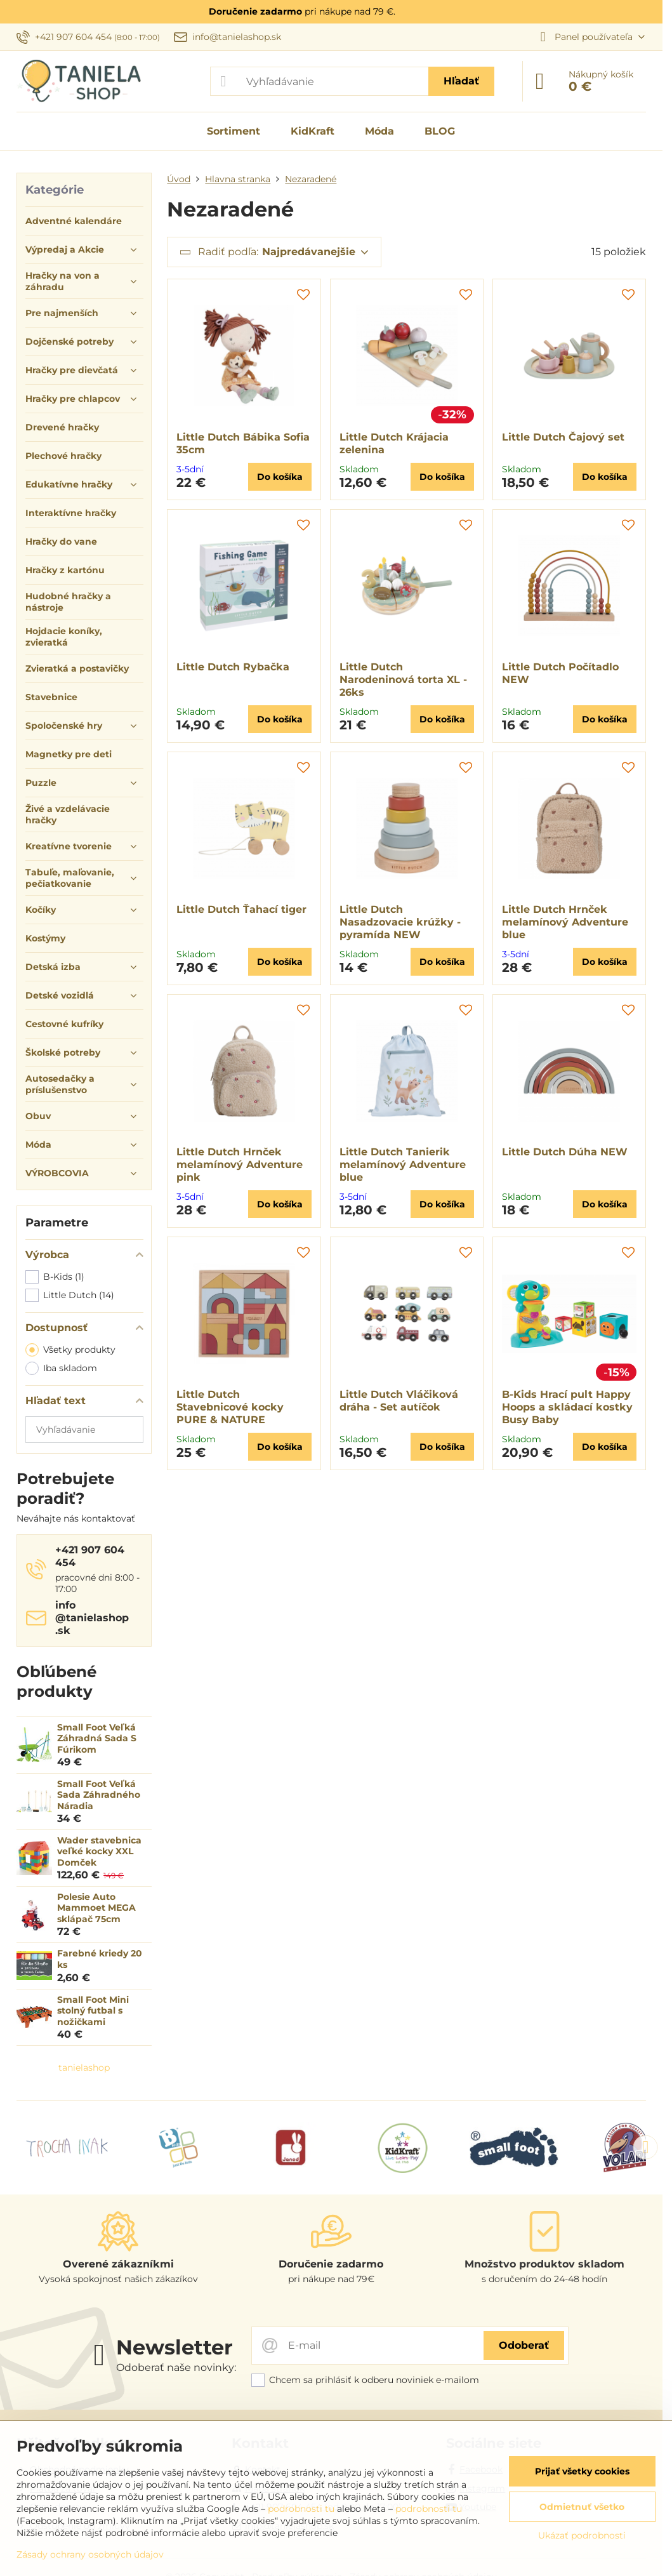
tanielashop (84, 2067)
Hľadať (461, 81)
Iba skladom (61, 1368)
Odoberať (524, 2345)
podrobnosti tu (301, 2508)
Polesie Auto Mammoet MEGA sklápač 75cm (96, 1908)
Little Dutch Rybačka (232, 667)
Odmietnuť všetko (581, 2507)
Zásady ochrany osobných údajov (90, 2554)
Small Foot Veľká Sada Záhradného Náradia (98, 1795)
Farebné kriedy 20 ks (99, 1959)
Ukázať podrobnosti (582, 2535)
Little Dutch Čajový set (563, 437)
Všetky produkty (70, 1350)
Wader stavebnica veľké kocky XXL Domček (99, 1851)
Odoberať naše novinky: (176, 2367)
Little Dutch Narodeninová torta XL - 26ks (403, 679)
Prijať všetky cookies (582, 2471)
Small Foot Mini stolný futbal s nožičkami (93, 2011)
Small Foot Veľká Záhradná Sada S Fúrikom (96, 1738)
